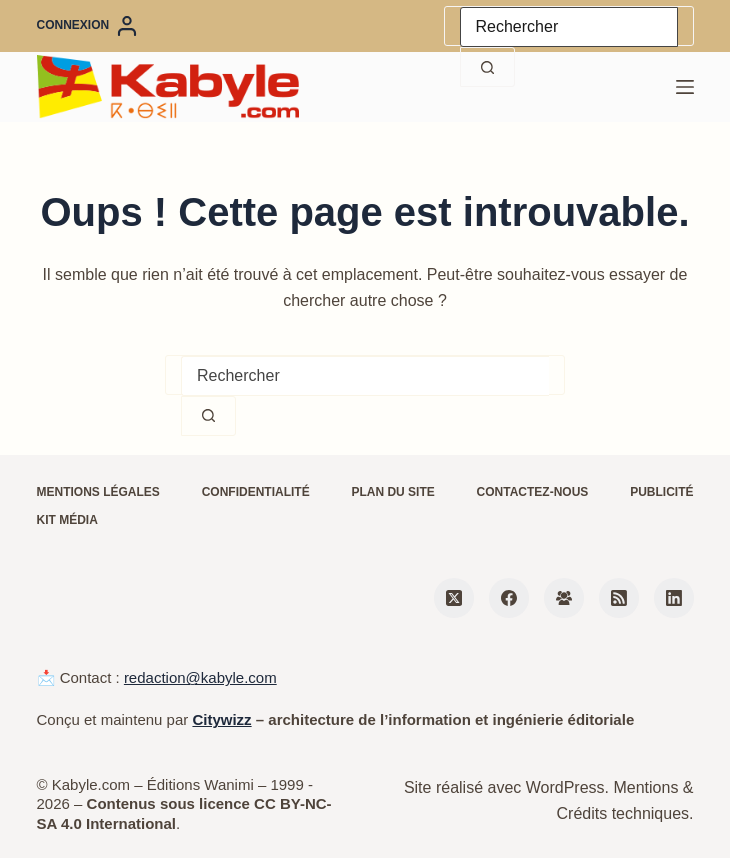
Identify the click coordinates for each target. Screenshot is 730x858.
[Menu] (685, 87)
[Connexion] (87, 26)
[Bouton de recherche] (487, 67)
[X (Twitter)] (454, 598)
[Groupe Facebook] (564, 598)
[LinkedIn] (674, 598)
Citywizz (221, 719)
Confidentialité (256, 492)
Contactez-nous (533, 492)
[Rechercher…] (569, 27)
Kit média (67, 520)
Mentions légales (98, 492)
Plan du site (392, 492)
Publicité (661, 492)
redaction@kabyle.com (200, 677)
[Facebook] (509, 598)
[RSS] (619, 598)
